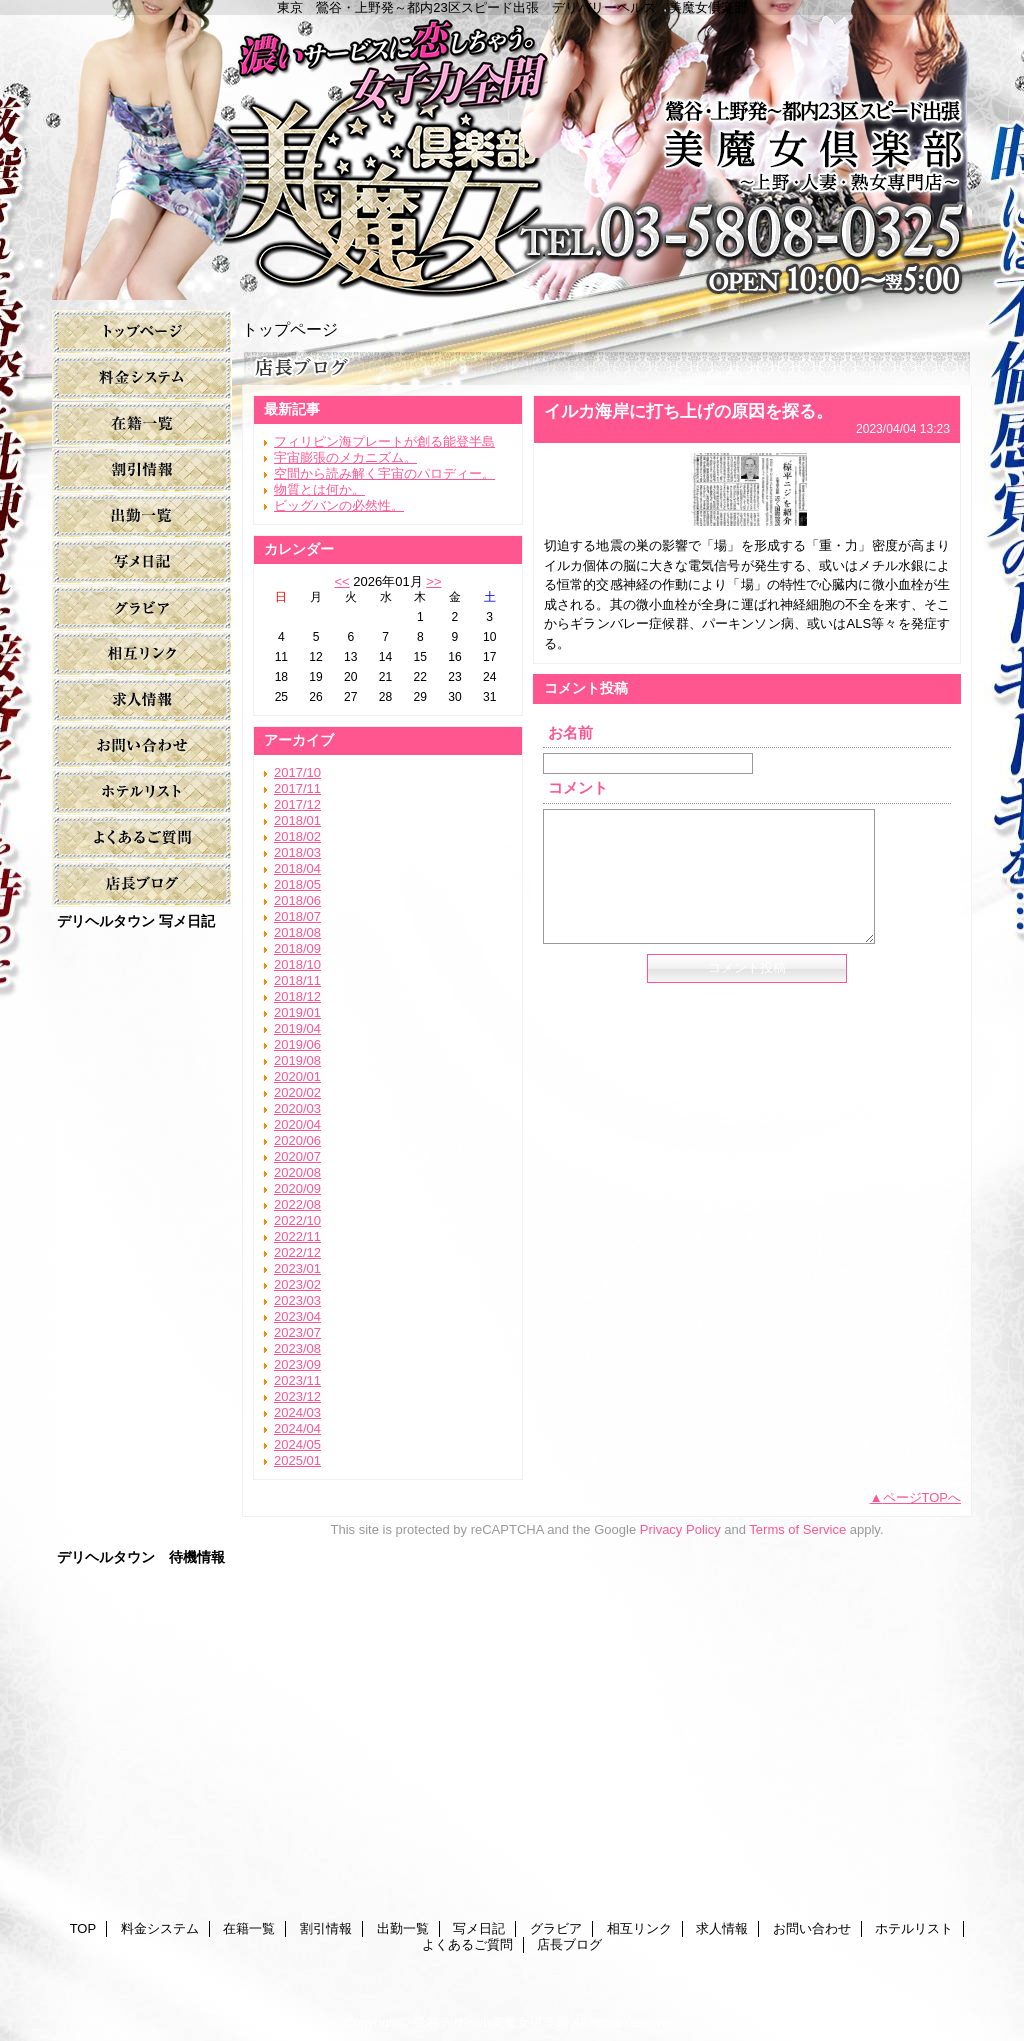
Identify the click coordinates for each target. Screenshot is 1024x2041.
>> (433, 581)
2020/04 (297, 1124)
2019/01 (297, 1012)
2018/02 (297, 836)
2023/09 (297, 1364)
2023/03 (297, 1300)
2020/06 (297, 1140)
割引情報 (142, 470)
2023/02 (297, 1284)
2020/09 (297, 1188)
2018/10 (297, 964)
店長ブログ (142, 884)
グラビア (142, 608)
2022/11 (297, 1236)
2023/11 (297, 1380)
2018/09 (297, 948)
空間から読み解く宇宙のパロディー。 (384, 473)
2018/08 (297, 932)
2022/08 (297, 1204)
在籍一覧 (142, 424)
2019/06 (297, 1044)
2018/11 (297, 980)
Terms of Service (797, 1529)
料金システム (142, 378)
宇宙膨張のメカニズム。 (345, 457)
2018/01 (297, 820)
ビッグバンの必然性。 (339, 505)
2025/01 (297, 1460)
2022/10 (297, 1220)
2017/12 (297, 804)
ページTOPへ (922, 1497)
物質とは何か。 (319, 489)
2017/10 (297, 772)
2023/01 (297, 1268)
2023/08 (297, 1348)
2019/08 (297, 1060)
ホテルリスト (142, 792)
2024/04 (297, 1428)
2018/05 (297, 884)
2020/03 (297, 1108)
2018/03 (297, 852)
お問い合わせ (142, 746)
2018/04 (297, 868)
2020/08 (297, 1172)
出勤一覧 (142, 516)
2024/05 (297, 1444)
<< (341, 581)
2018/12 (297, 996)
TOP (142, 332)
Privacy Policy (680, 1529)
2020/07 (297, 1156)
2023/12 (297, 1396)
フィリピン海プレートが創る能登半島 (384, 441)
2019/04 (297, 1028)
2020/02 (297, 1092)
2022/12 (297, 1252)
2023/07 (297, 1332)
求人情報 (142, 700)
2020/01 (297, 1076)
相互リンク (142, 654)
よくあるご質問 (142, 838)
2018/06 (297, 900)
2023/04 (297, 1316)
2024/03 (297, 1412)
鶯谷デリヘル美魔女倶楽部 (491, 2022)
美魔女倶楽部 (512, 150)
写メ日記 (142, 562)
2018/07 (297, 916)
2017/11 (297, 788)
